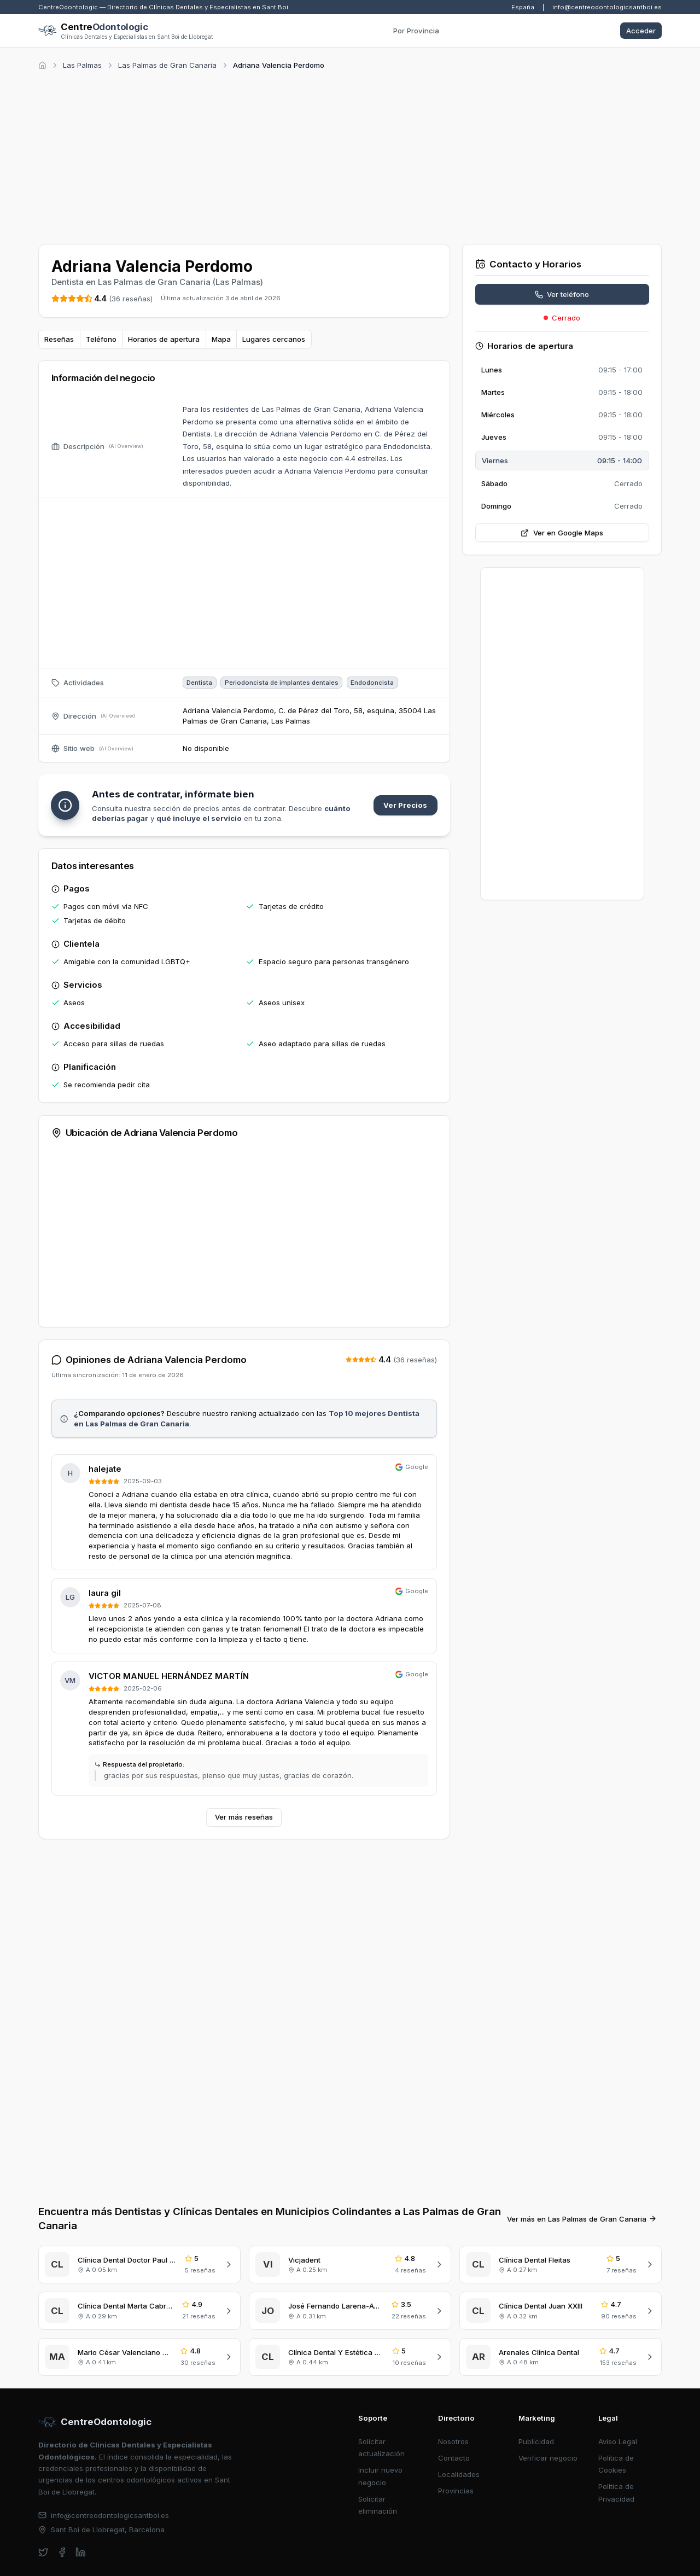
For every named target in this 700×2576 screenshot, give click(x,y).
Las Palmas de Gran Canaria (167, 65)
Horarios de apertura (164, 339)
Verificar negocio (548, 2457)
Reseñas (59, 339)
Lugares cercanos (273, 339)
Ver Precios (405, 805)
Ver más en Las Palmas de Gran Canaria (582, 2218)
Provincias (456, 2490)
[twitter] (43, 2552)
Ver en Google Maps (562, 532)
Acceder (641, 30)
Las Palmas (82, 65)
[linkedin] (80, 2552)
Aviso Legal (617, 2441)
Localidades (459, 2474)
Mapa (221, 339)
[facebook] (62, 2552)
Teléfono (101, 339)
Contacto (454, 2457)
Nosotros (453, 2441)
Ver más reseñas (244, 1816)
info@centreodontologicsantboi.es (607, 7)
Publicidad (536, 2441)
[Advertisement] (350, 155)
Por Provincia (416, 30)
